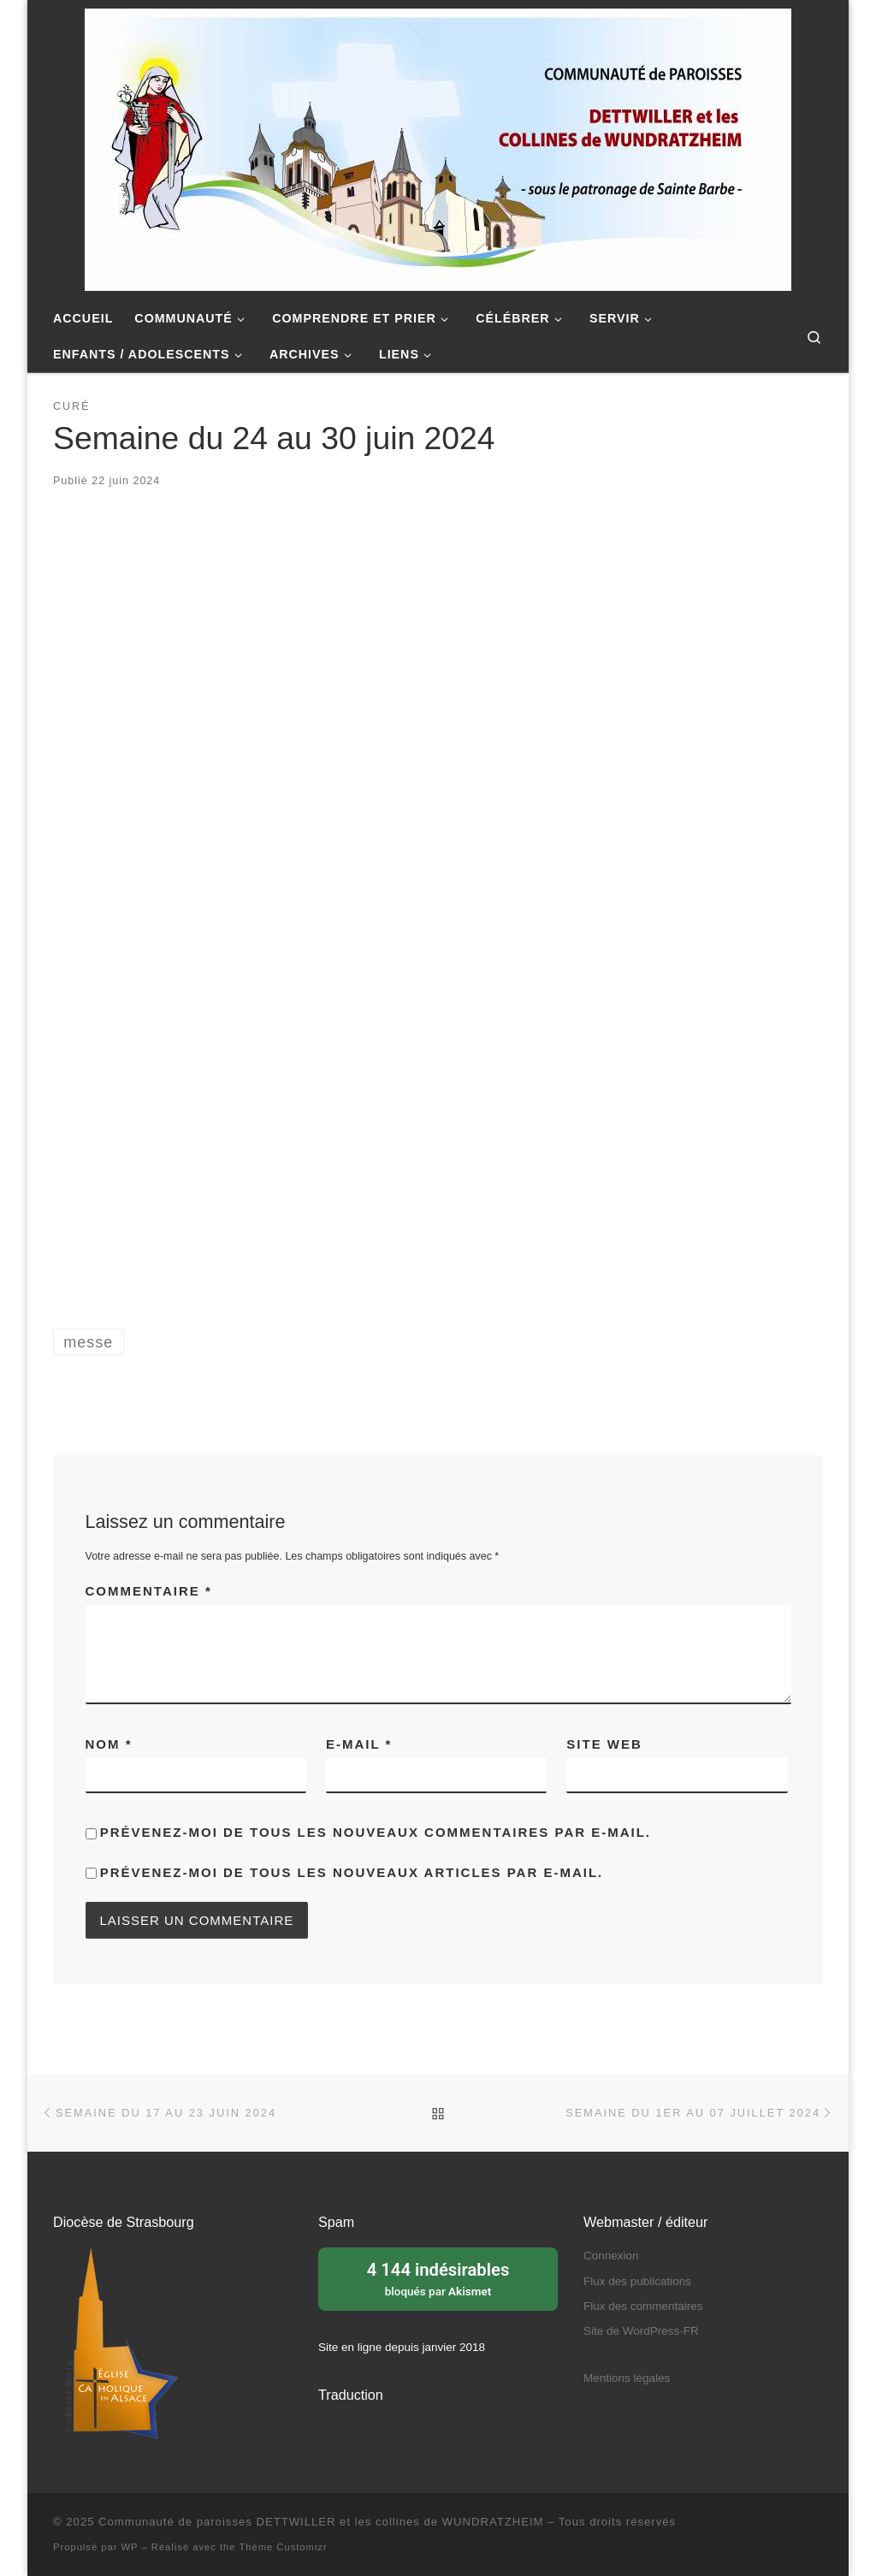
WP (130, 2547)
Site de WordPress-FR (641, 2330)
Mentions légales (626, 2378)
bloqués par (438, 2277)
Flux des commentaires (643, 2306)
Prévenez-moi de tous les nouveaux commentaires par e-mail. (375, 1832)
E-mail (359, 1744)
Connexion (611, 2255)
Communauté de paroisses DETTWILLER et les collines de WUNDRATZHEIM (320, 2521)
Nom (109, 1744)
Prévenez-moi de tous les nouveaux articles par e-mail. (352, 1872)
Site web (604, 1744)
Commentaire (149, 1591)
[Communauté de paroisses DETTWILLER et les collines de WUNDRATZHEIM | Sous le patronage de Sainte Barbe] (438, 147)
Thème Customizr (283, 2547)
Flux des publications (637, 2281)
